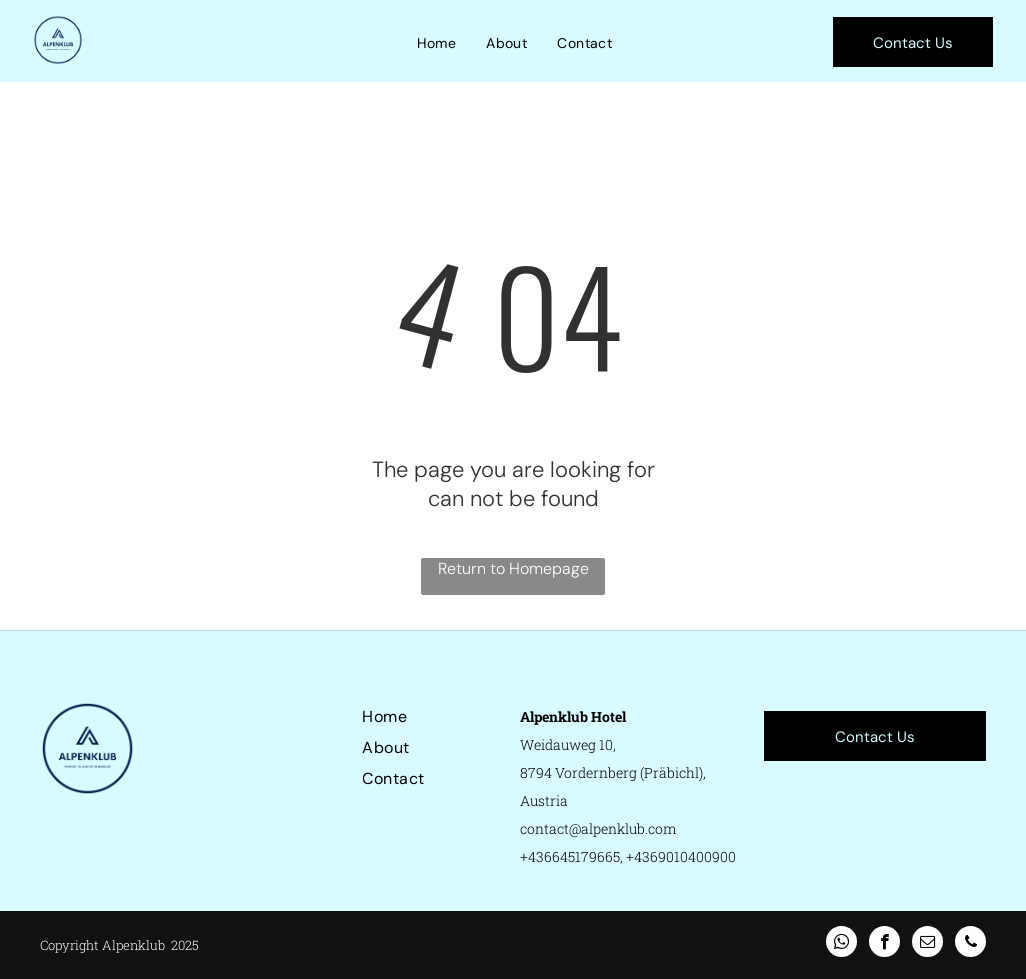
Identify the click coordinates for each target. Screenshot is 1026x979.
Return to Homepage (513, 568)
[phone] (970, 944)
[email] (927, 944)
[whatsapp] (841, 944)
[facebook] (884, 944)
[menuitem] (437, 43)
